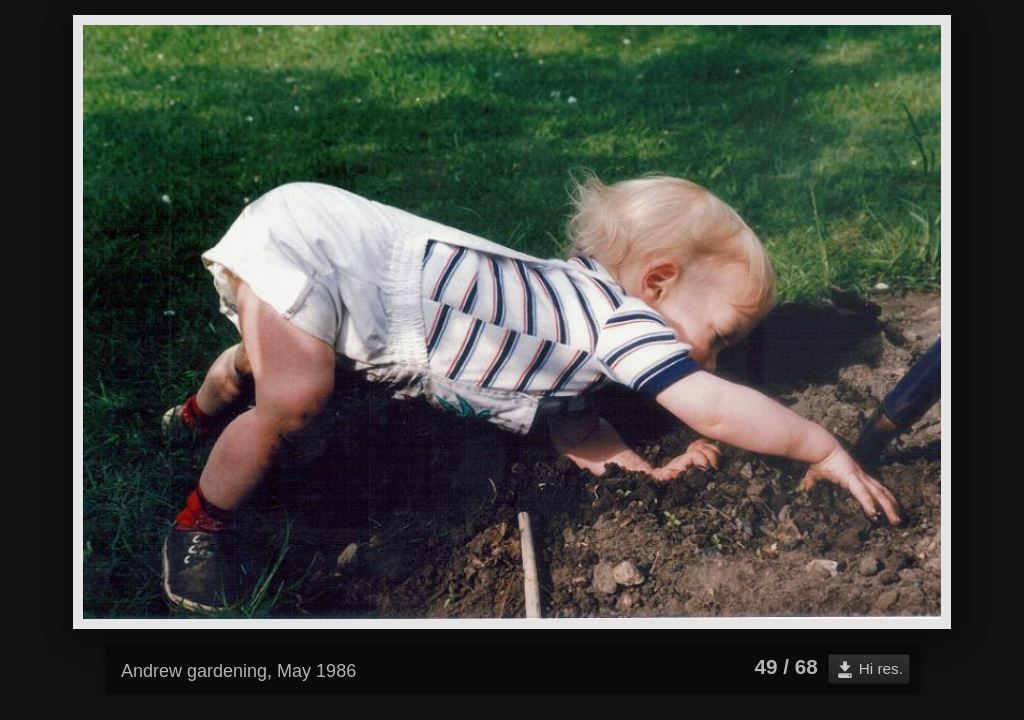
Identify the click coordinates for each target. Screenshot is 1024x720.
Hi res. (881, 668)
